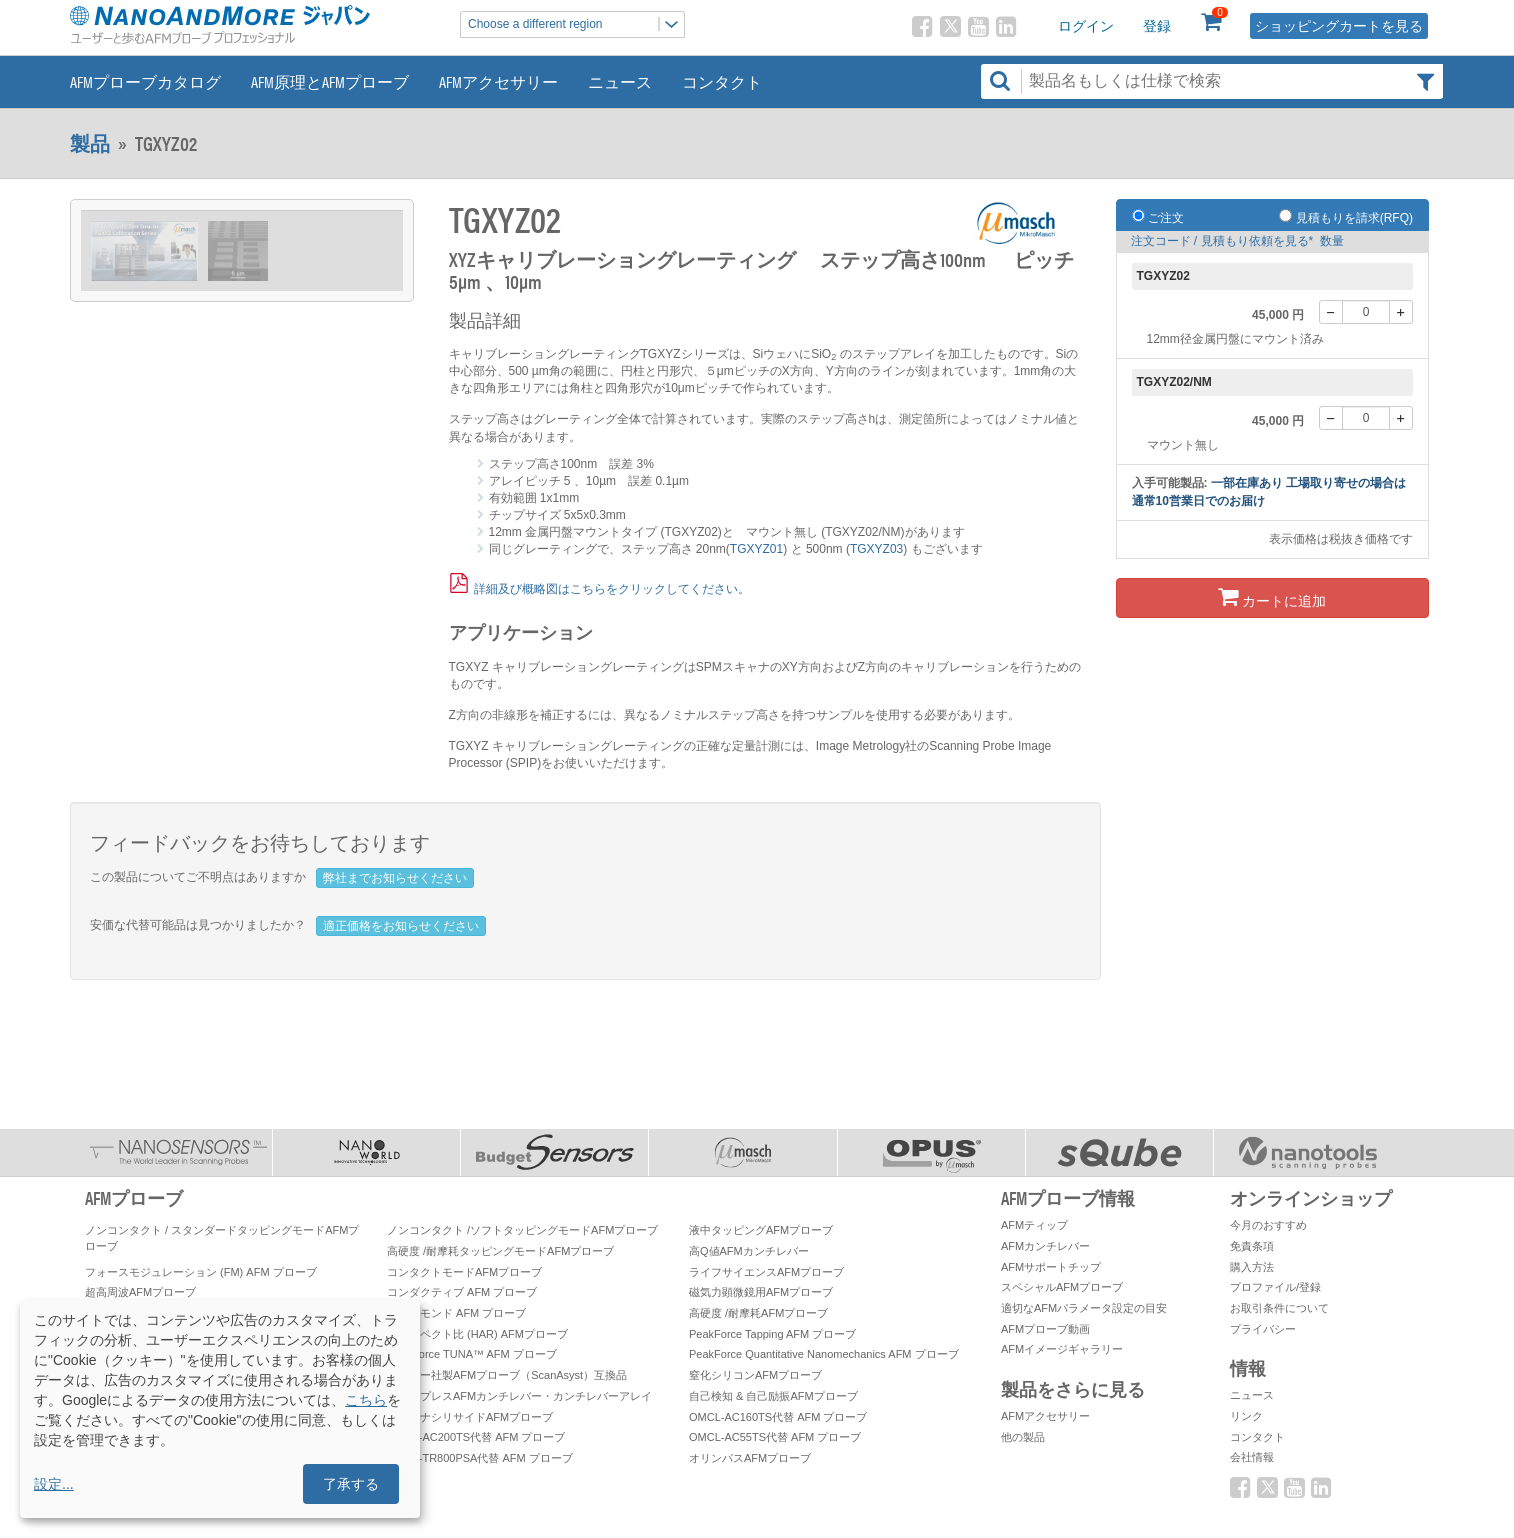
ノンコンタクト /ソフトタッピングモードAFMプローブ (522, 1230)
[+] (1401, 312)
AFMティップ (1034, 1225)
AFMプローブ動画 (1045, 1329)
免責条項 (1252, 1246)
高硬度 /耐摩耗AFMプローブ (758, 1313)
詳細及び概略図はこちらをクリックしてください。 (612, 589)
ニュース (620, 81)
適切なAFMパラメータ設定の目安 (1084, 1308)
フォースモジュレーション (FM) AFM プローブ (201, 1272)
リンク (1246, 1416)
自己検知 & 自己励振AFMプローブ (773, 1396)
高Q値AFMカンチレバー (749, 1251)
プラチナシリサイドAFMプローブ (470, 1417)
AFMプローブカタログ (145, 81)
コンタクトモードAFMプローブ (464, 1272)
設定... (54, 1484)
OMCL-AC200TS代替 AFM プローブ (476, 1437)
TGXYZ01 (756, 549)
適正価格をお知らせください (401, 926)
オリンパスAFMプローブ (750, 1458)
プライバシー (1263, 1329)
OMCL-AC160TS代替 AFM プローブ (778, 1417)
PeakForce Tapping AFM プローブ (772, 1334)
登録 (1157, 26)
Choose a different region (576, 24)
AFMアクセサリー (498, 81)
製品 (90, 143)
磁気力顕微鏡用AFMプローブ (761, 1292)
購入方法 (1252, 1267)
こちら (366, 1400)
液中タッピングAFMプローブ (761, 1230)
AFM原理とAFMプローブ (330, 81)
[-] (1331, 312)
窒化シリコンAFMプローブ (755, 1375)
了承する (351, 1484)
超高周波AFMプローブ (140, 1292)
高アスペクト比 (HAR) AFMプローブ (477, 1334)
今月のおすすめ (1268, 1225)
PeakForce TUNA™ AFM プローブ (472, 1354)
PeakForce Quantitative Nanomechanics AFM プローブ (824, 1354)
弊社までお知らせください (395, 878)
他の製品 (1023, 1437)
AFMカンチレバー (1045, 1246)
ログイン (1086, 26)
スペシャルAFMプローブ (1062, 1287)
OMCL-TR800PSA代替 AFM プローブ (480, 1458)
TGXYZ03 (876, 549)
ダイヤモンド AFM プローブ (456, 1313)
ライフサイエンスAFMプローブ (766, 1272)
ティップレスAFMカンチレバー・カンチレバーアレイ (519, 1396)
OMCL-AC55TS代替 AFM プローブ (775, 1437)
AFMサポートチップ (1051, 1267)
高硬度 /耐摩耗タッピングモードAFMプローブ (500, 1251)
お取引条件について (1279, 1308)
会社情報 (1252, 1457)
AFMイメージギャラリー (1062, 1349)
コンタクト (722, 81)
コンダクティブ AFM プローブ (462, 1292)
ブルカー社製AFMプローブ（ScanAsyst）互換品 (507, 1375)
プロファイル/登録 (1275, 1287)
